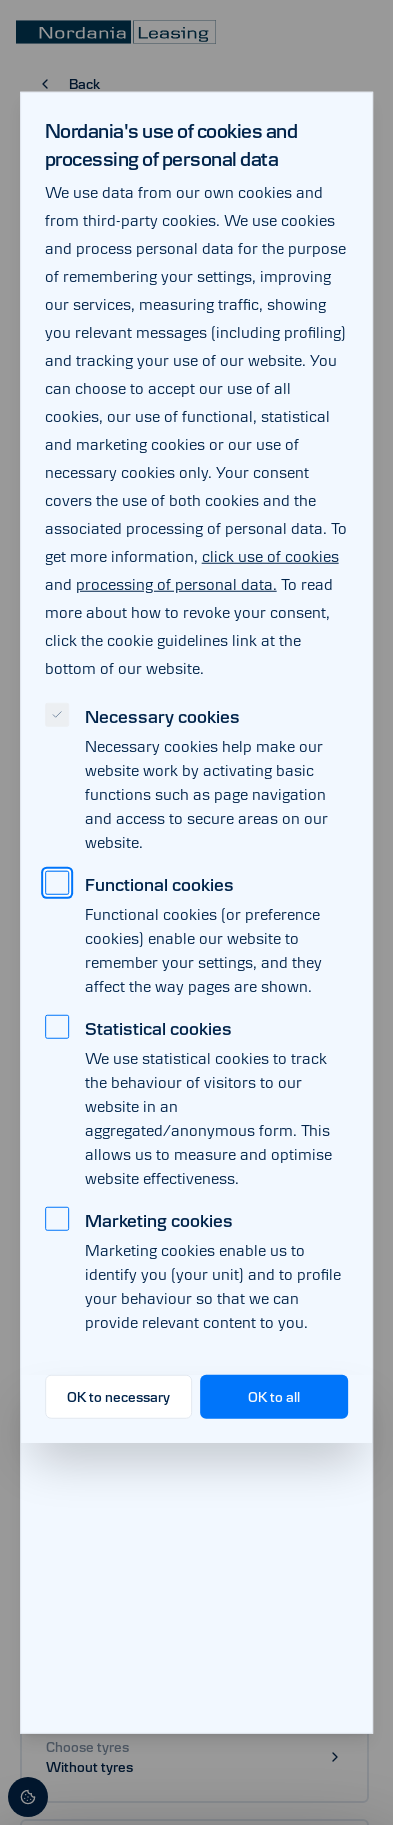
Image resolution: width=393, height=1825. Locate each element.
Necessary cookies (162, 716)
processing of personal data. (176, 583)
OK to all (274, 1396)
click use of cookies (270, 555)
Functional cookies (159, 884)
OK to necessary (118, 1396)
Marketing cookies (159, 1220)
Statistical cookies (158, 1028)
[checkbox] (57, 714)
